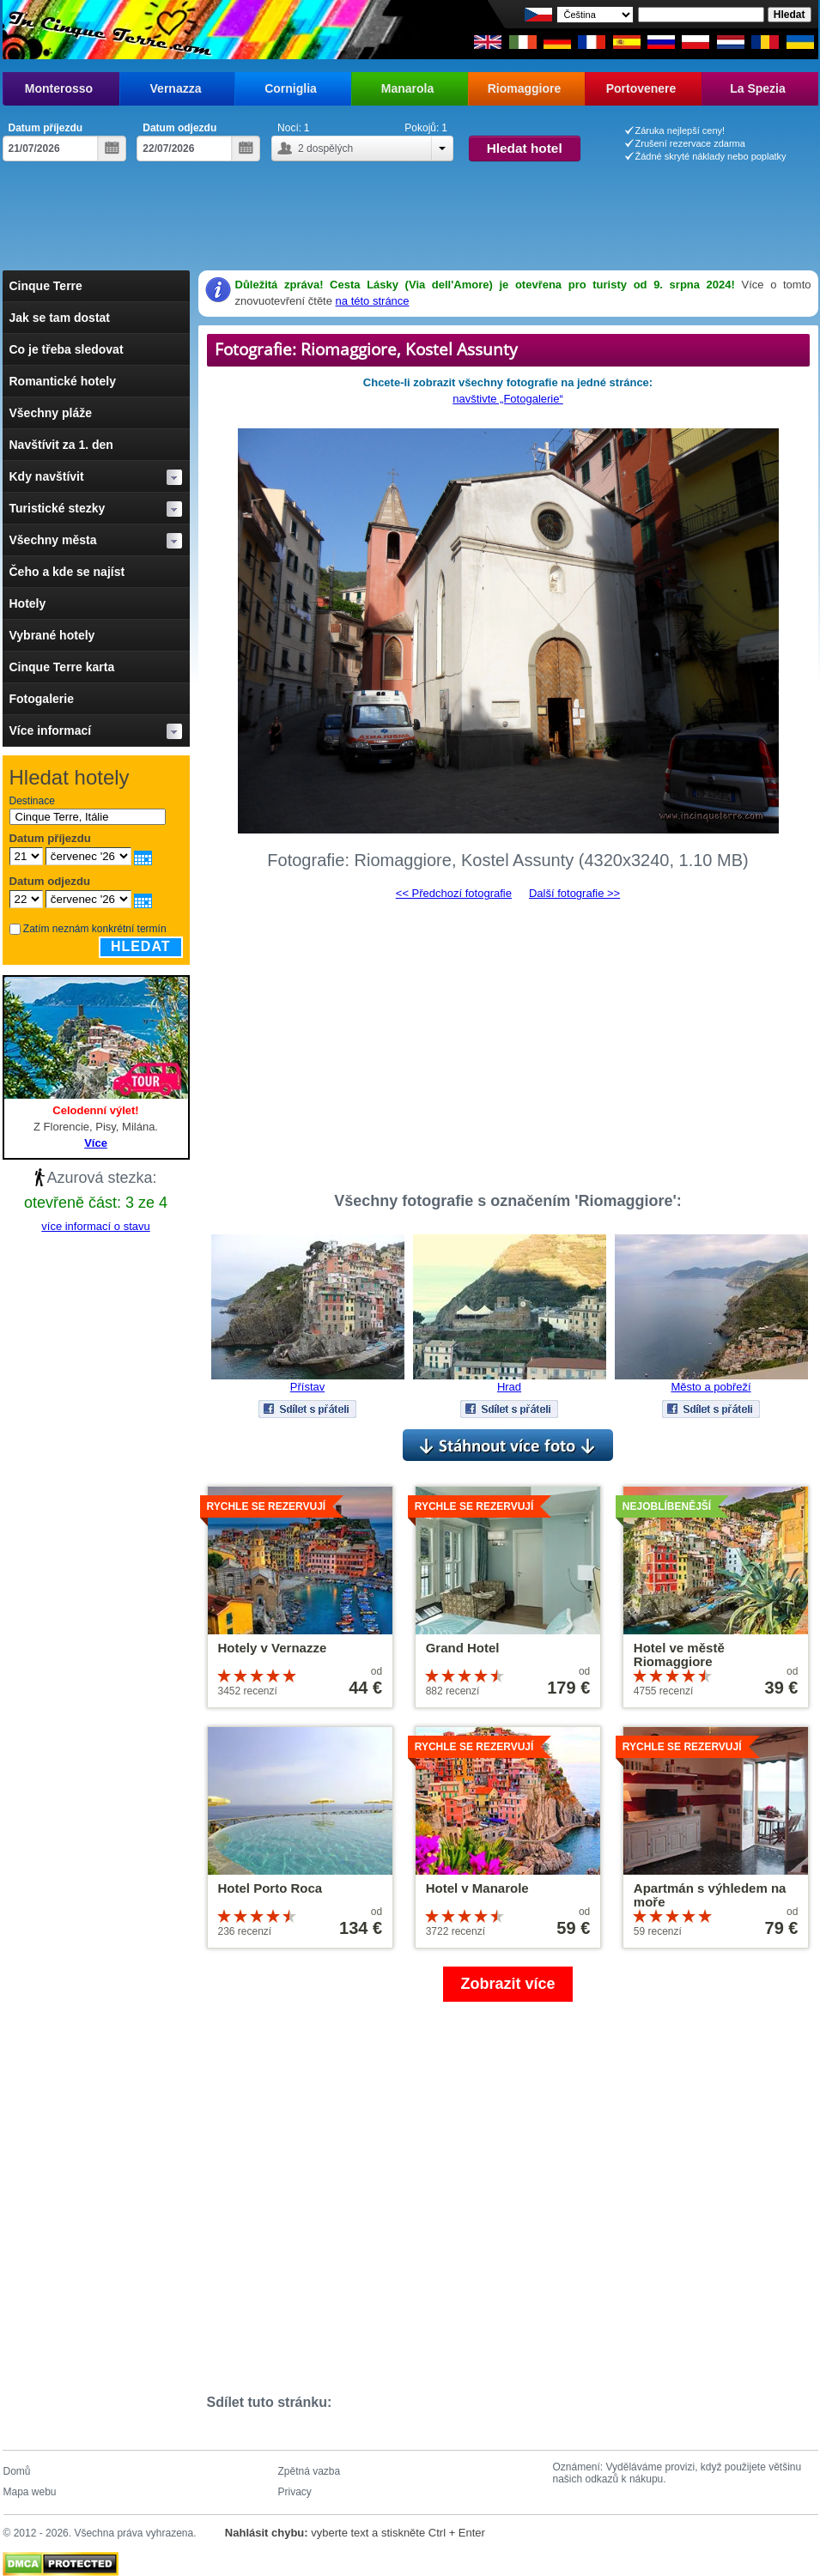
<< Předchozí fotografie (454, 893)
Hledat (141, 946)
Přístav (307, 1386)
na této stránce (373, 300)
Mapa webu (30, 2492)
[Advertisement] (410, 223)
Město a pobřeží (710, 1386)
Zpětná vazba (309, 2471)
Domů (17, 2471)
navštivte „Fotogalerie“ (508, 398)
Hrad (509, 1386)
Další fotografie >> (574, 893)
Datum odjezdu (179, 128)
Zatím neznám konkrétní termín (95, 929)
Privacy (295, 2492)
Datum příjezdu (46, 128)
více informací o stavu (95, 1226)
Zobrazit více (507, 1983)
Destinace (32, 801)
